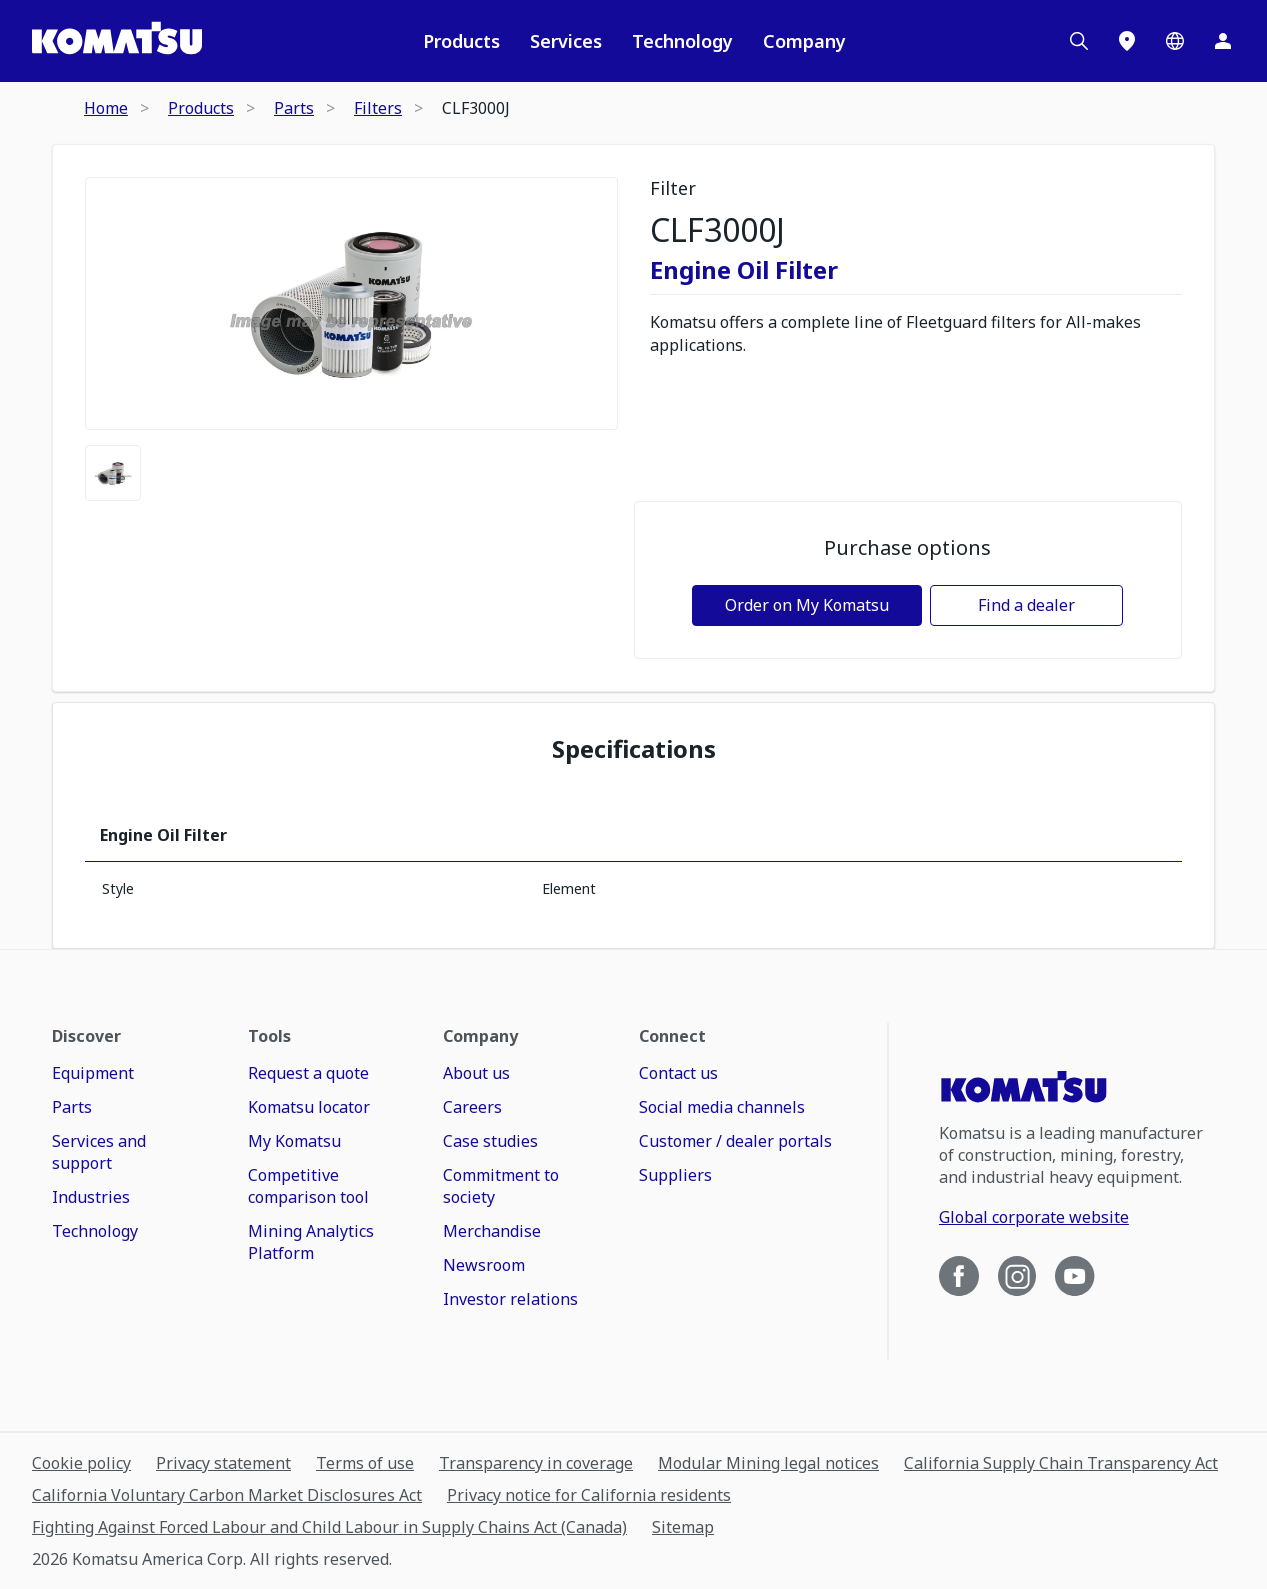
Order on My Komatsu (807, 605)
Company (804, 41)
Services (566, 41)
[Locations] (1127, 41)
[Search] (1079, 41)
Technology (682, 41)
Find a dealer (1026, 605)
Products (461, 41)
